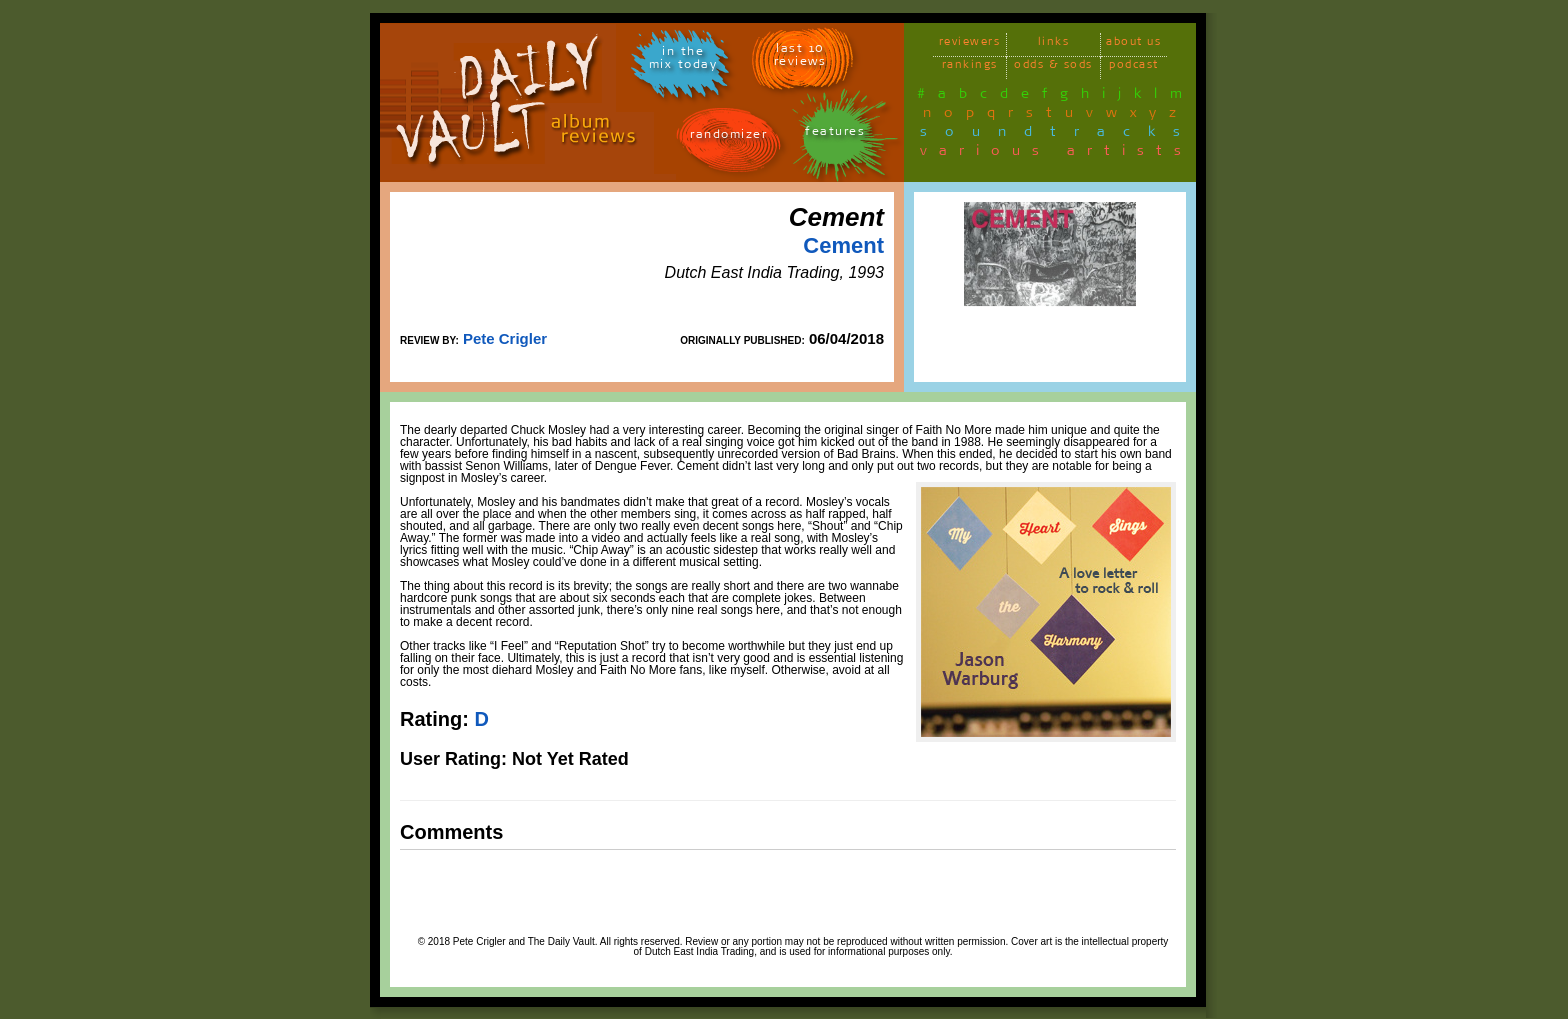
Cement (843, 245)
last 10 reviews (800, 58)
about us (1133, 44)
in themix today (683, 61)
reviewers (970, 44)
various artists (1056, 154)
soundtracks (1059, 135)
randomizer (728, 137)
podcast (1134, 67)
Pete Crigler (505, 338)
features (835, 134)
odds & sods (1053, 67)
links (1054, 44)
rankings (970, 67)
